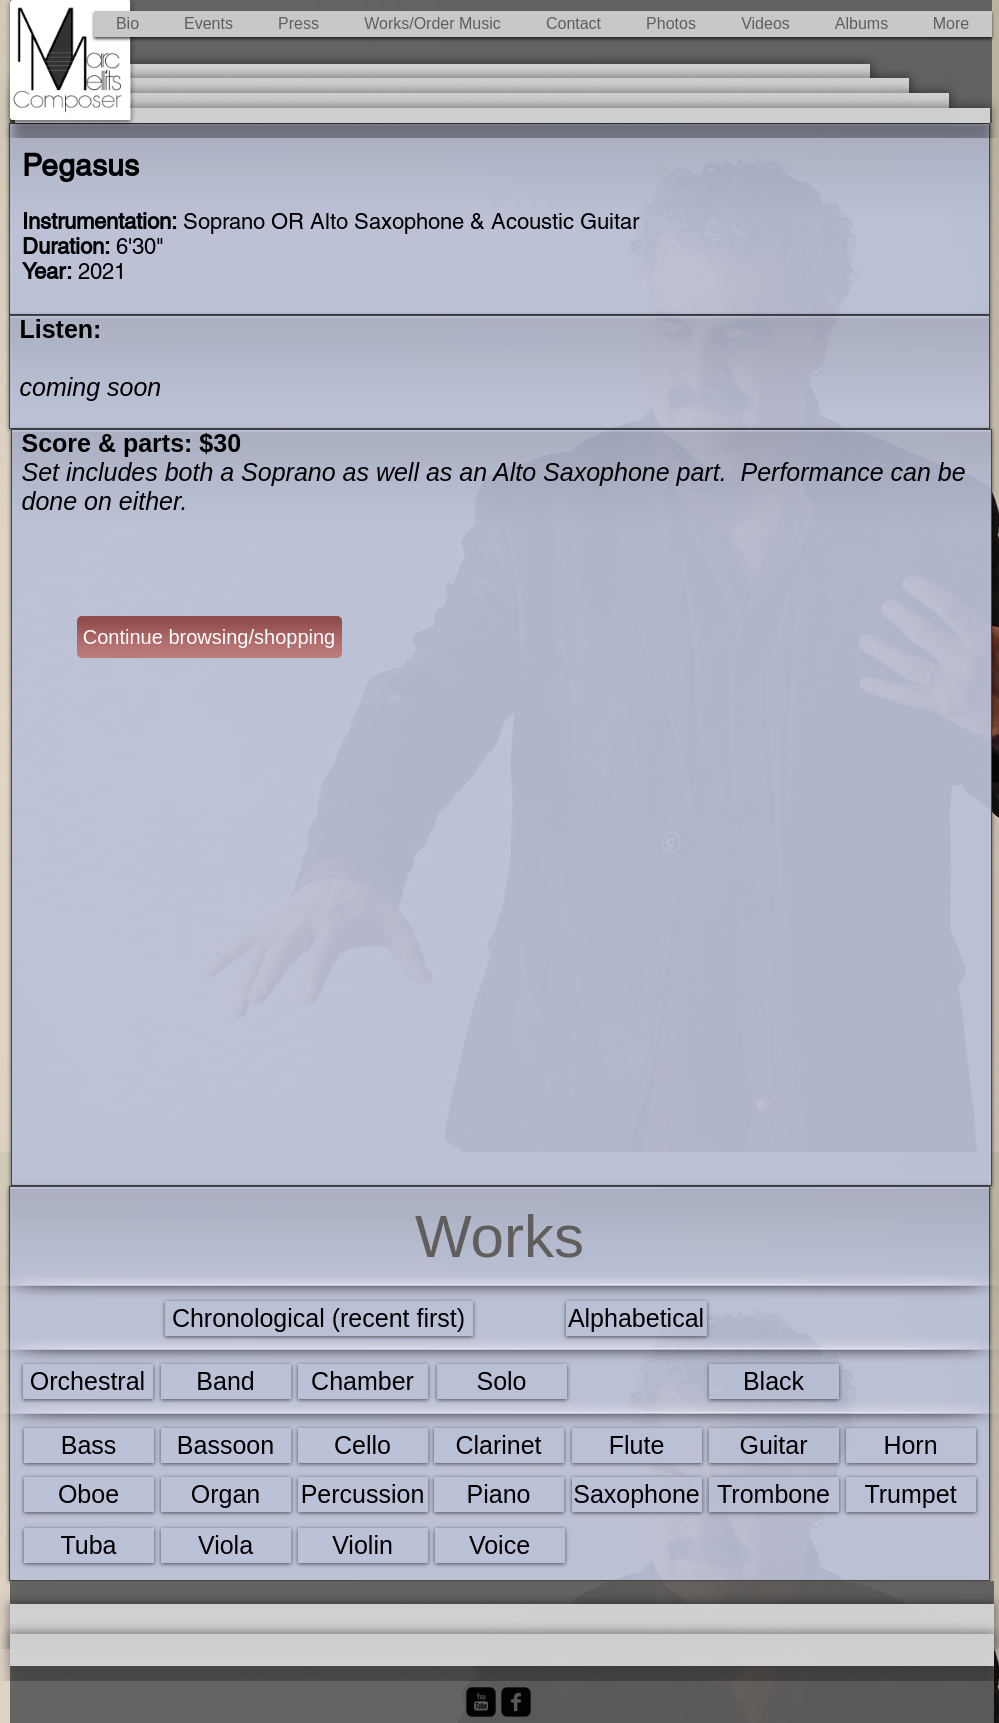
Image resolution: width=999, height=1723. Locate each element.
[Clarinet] (499, 1445)
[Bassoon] (226, 1445)
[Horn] (911, 1445)
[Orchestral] (88, 1381)
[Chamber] (363, 1381)
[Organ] (226, 1494)
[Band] (226, 1381)
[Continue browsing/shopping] (209, 637)
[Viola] (226, 1545)
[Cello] (363, 1445)
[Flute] (637, 1445)
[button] (433, 24)
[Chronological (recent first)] (319, 1318)
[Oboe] (89, 1494)
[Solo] (502, 1381)
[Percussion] (363, 1494)
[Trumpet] (911, 1494)
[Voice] (500, 1545)
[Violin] (363, 1545)
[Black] (774, 1381)
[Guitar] (774, 1445)
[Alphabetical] (636, 1318)
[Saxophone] (637, 1494)
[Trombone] (774, 1494)
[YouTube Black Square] (481, 1702)
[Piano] (499, 1494)
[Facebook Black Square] (516, 1702)
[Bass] (89, 1445)
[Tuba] (89, 1545)
